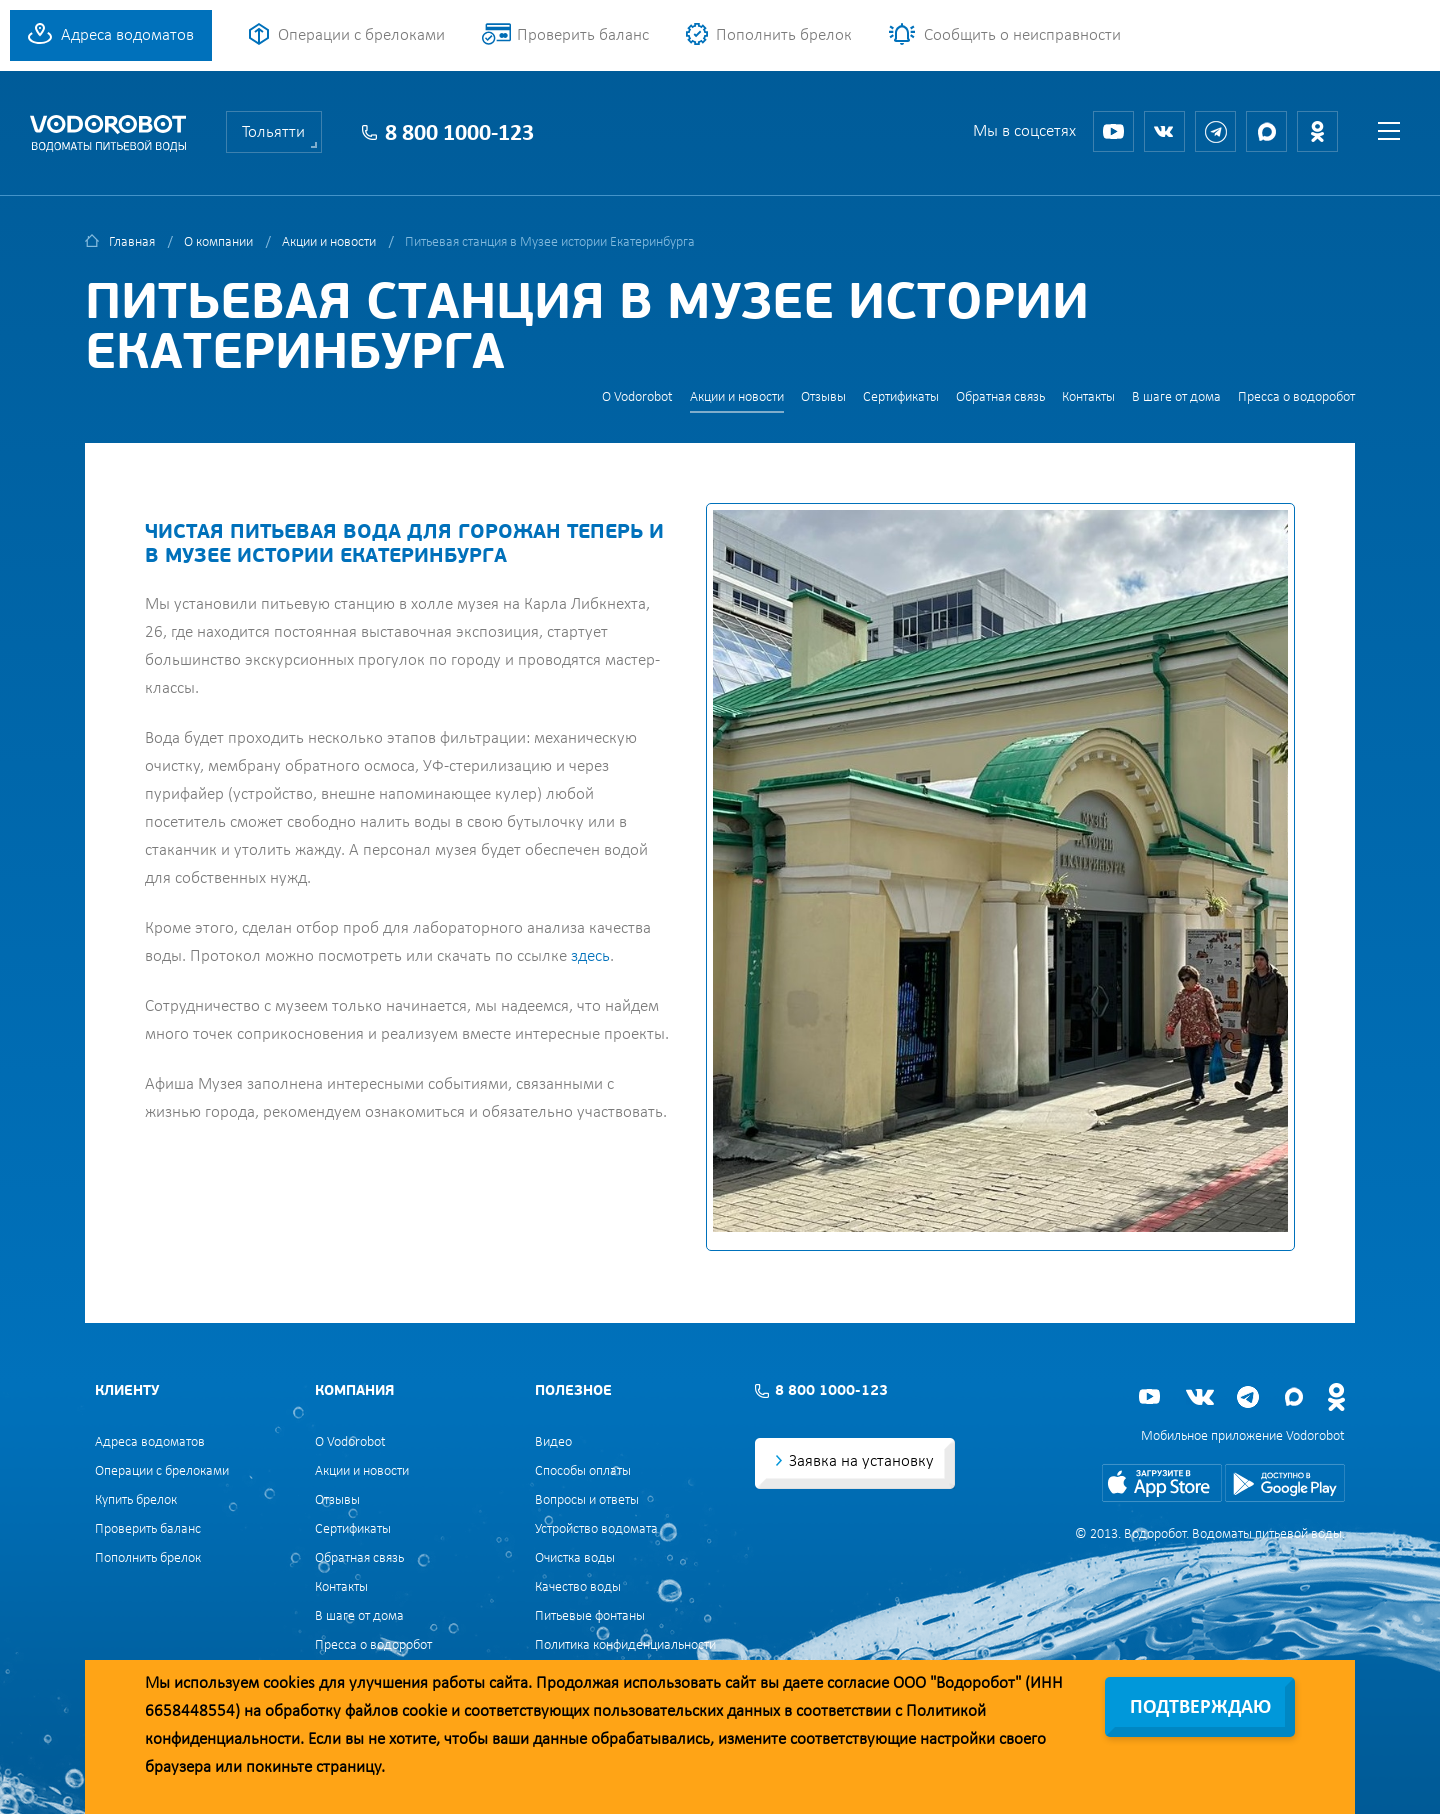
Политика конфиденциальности (625, 1645)
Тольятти (273, 132)
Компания (354, 1391)
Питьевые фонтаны (590, 1616)
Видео (553, 1442)
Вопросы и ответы (587, 1500)
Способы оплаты (583, 1471)
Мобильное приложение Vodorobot (1243, 1436)
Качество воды (578, 1587)
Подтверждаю (1200, 1708)
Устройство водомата (596, 1529)
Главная (132, 242)
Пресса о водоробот (1296, 397)
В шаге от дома (1176, 397)
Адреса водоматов (127, 35)
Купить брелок (136, 1500)
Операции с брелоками (361, 35)
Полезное (573, 1391)
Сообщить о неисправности (1022, 35)
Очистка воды (575, 1558)
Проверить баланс (583, 35)
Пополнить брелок (784, 35)
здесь (590, 956)
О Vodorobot (637, 397)
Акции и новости (329, 242)
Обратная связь (1000, 397)
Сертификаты (901, 397)
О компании (218, 242)
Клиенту (127, 1391)
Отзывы (823, 397)
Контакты (1088, 397)
